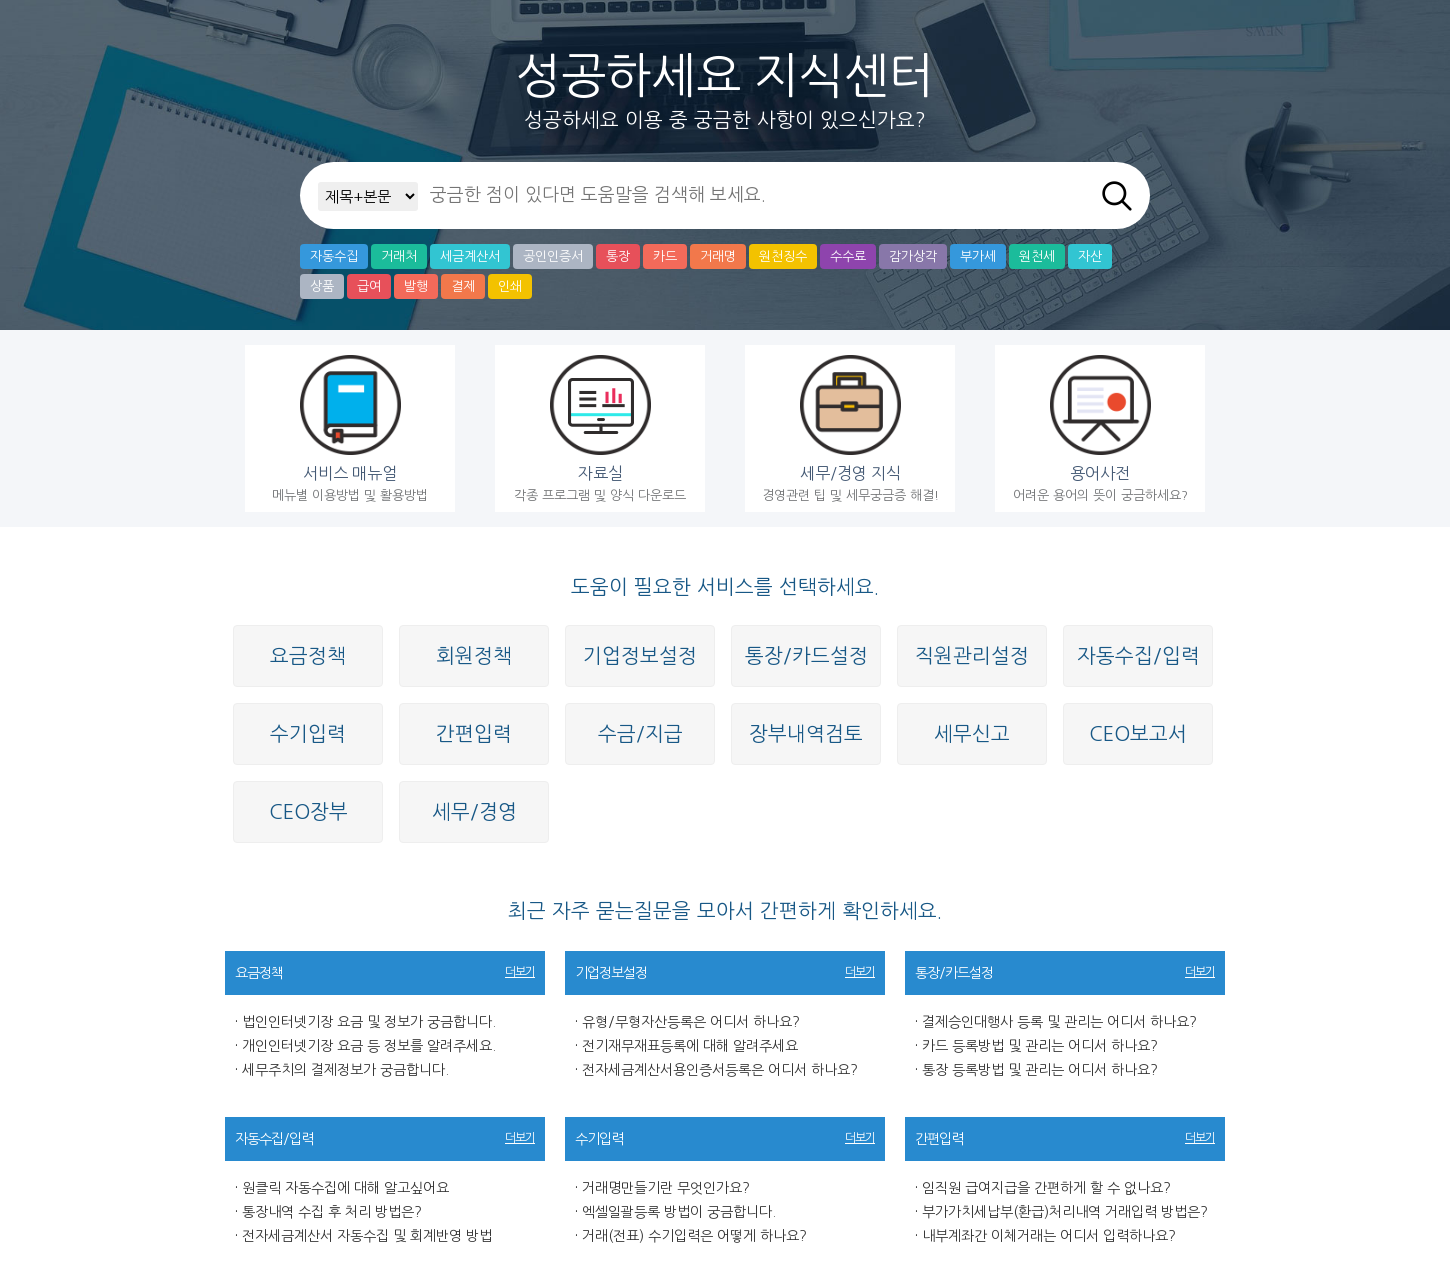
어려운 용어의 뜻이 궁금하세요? (1100, 428)
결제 (463, 286)
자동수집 (334, 256)
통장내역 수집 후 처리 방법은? (332, 1212)
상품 (322, 286)
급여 (369, 286)
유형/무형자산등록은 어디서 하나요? (691, 1022)
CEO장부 (308, 812)
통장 (618, 256)
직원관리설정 (972, 656)
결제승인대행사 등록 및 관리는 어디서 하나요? (1059, 1022)
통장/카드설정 (806, 656)
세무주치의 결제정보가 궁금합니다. (345, 1070)
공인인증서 (553, 256)
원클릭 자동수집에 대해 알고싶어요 (345, 1188)
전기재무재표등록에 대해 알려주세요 (690, 1046)
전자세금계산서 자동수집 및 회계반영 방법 (367, 1236)
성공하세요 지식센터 (725, 76)
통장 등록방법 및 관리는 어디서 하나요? (1040, 1070)
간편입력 (474, 734)
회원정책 (474, 656)
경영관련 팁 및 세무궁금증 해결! (850, 428)
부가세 (978, 256)
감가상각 (913, 256)
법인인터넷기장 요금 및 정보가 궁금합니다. (369, 1022)
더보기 (520, 972)
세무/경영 (474, 812)
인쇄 (510, 286)
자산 (1090, 256)
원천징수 (783, 256)
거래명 (718, 256)
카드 (665, 256)
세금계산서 (470, 256)
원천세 (1037, 256)
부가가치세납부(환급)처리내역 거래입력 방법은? (1065, 1212)
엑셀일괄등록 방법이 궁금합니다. (679, 1212)
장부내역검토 (806, 734)
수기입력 (308, 734)
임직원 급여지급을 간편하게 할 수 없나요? (1046, 1188)
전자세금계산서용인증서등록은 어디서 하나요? (720, 1070)
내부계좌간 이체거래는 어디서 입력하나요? (1049, 1236)
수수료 (848, 256)
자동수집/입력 (1138, 656)
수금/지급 (640, 734)
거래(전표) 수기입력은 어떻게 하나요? (694, 1236)
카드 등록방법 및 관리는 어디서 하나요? (1040, 1046)
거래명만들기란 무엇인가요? (666, 1188)
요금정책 (308, 656)
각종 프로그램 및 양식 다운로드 (600, 428)
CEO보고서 (1138, 734)
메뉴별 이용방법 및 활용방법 (350, 428)
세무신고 (972, 734)
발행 (416, 286)
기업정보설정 (640, 656)
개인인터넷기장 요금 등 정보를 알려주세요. (369, 1046)
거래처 (399, 256)
